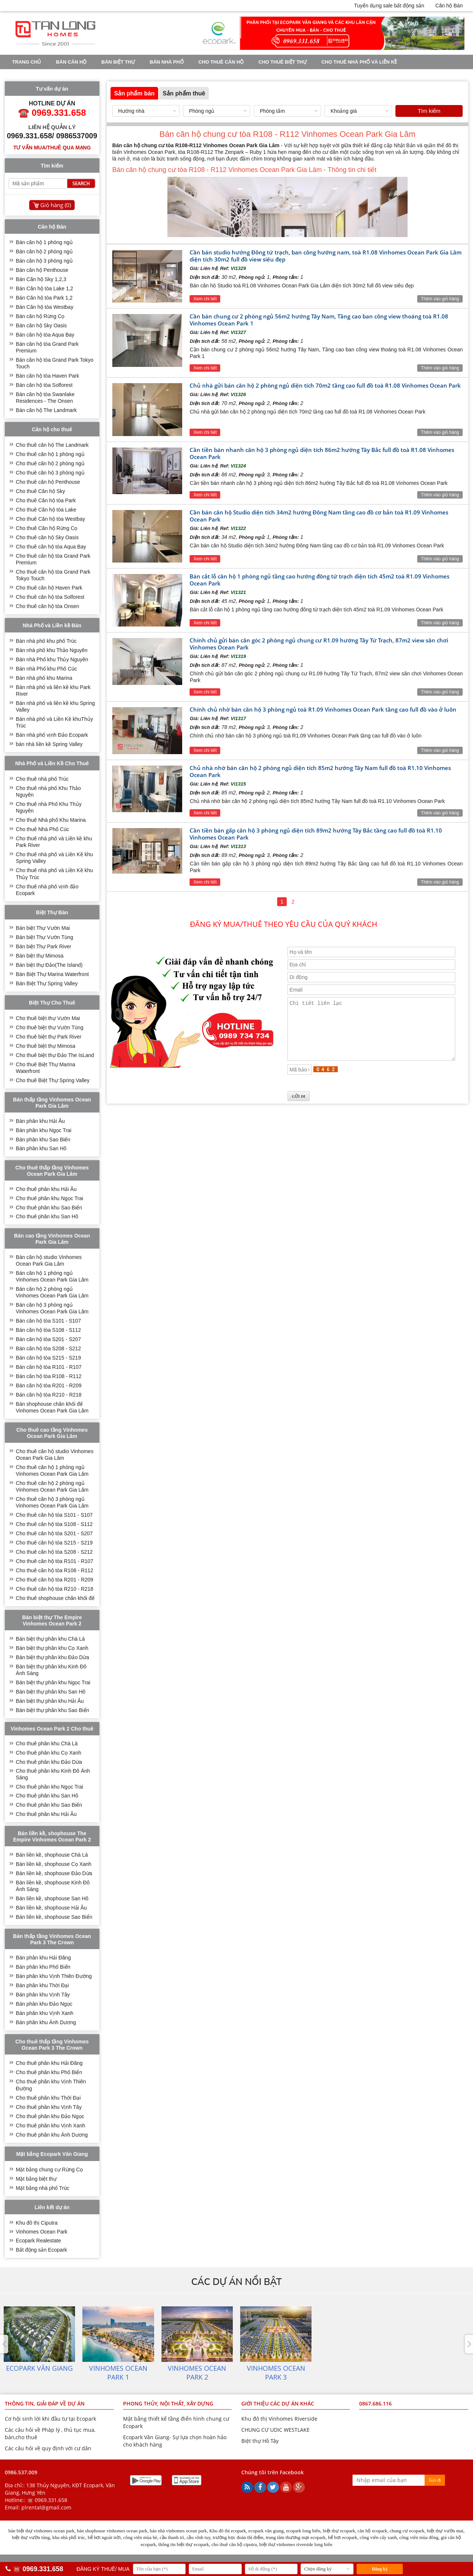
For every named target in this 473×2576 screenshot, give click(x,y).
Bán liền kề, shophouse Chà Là (52, 1855)
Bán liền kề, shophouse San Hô (52, 1898)
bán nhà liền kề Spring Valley (49, 744)
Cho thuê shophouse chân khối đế (55, 1598)
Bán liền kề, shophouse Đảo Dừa (54, 1873)
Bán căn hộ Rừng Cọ (40, 316)
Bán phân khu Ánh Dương (46, 2022)
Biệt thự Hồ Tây (260, 2440)
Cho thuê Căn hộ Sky (40, 491)
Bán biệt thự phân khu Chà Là (50, 1639)
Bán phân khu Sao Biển (43, 1139)
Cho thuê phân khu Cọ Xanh (48, 1753)
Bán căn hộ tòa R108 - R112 (49, 1376)
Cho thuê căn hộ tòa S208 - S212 (54, 1552)
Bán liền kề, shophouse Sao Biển (54, 1917)
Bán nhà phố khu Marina (44, 678)
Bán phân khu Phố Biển (43, 1967)
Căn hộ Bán (449, 6)
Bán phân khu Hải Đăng (43, 1958)
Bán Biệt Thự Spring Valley (47, 983)
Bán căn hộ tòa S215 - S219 (48, 1358)
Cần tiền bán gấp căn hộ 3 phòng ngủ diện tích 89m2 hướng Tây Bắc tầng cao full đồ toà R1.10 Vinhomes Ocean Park (316, 834)
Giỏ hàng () (55, 205)
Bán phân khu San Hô (41, 1148)
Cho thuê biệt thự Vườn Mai (48, 1018)
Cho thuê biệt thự (282, 62)
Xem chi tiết (205, 298)
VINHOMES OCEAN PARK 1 (43, 75)
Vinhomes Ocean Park (42, 2232)
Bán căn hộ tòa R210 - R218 (49, 1395)
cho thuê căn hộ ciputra (234, 2544)
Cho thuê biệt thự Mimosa (45, 1046)
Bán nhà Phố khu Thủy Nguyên (52, 659)
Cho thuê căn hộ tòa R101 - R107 (54, 1561)
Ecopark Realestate (38, 2241)
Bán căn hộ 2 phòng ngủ (44, 251)
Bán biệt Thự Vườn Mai (43, 928)
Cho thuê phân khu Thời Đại (48, 2098)
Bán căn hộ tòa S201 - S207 (48, 1339)
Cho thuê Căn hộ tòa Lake (46, 510)
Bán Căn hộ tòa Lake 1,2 (44, 288)
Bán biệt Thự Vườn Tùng (44, 937)
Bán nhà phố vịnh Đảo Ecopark (52, 735)
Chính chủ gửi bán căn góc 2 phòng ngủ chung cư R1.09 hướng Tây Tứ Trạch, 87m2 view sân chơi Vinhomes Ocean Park (319, 644)
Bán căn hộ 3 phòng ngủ (44, 261)
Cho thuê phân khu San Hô (47, 1216)
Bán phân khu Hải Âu (40, 1121)
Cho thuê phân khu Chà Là (47, 1743)
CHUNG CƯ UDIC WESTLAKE (275, 2429)
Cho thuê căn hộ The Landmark (52, 445)
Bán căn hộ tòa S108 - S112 (48, 1330)
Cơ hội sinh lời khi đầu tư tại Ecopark (50, 2418)
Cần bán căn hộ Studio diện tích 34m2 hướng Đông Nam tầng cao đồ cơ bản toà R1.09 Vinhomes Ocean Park (319, 516)
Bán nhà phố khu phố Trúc (46, 641)
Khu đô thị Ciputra (37, 2223)
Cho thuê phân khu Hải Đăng (49, 2063)
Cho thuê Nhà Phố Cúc (42, 829)
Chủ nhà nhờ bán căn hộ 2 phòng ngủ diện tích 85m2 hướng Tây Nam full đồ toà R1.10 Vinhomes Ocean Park (320, 771)
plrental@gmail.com (46, 2507)
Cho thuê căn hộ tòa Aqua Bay (51, 547)
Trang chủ (26, 62)
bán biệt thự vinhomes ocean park (41, 2530)
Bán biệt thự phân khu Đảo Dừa (52, 1657)
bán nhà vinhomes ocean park (178, 2530)
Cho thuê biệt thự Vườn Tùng (50, 1027)
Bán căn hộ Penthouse (42, 270)
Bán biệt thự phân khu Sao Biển (52, 1710)
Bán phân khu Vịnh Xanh (45, 2013)
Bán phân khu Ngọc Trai (43, 1130)
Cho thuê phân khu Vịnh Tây (49, 2107)
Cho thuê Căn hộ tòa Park (46, 500)
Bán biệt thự (118, 62)
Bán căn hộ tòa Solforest (44, 385)
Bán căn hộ (71, 62)
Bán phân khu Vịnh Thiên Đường (54, 1976)
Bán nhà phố (167, 62)
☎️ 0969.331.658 (47, 2500)
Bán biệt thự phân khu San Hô (50, 1692)
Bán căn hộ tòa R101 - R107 (49, 1367)
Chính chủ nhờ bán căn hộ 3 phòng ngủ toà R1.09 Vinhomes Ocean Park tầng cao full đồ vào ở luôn (323, 709)
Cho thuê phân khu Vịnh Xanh (50, 2125)
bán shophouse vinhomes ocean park (112, 2530)
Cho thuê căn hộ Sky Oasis (47, 537)
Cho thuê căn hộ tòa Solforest (50, 597)
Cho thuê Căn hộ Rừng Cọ (47, 528)
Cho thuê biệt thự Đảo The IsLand (55, 1055)
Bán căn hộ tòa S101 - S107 (48, 1321)
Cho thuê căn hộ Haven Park (49, 588)
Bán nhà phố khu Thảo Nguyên (52, 650)
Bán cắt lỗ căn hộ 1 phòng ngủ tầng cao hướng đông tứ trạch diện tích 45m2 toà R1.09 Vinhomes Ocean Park (319, 580)
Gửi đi (435, 2480)
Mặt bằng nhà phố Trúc (42, 2188)
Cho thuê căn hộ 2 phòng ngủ (50, 463)
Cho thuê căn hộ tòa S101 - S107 (54, 1515)
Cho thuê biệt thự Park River (48, 1037)
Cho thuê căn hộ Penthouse (48, 482)
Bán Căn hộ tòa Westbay (45, 307)
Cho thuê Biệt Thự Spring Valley (52, 1080)
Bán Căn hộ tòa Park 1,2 (44, 298)
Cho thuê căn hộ (221, 62)
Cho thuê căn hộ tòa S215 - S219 (54, 1543)
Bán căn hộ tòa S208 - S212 (48, 1348)
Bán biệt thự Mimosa (40, 956)
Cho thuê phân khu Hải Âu (46, 1189)
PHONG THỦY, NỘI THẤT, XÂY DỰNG (168, 2403)
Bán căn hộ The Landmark (46, 410)
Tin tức (255, 75)
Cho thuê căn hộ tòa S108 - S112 (54, 1524)
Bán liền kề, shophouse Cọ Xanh (54, 1864)
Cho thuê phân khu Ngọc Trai (49, 1198)
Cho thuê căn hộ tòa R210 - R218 (54, 1589)
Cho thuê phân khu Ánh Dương (52, 2135)
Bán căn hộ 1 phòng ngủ (44, 242)
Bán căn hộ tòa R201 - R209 (49, 1385)
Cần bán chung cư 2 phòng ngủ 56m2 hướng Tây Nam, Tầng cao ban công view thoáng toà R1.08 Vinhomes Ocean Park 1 (319, 320)
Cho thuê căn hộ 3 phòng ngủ (50, 473)
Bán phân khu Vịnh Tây (43, 1995)
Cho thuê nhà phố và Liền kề (359, 62)
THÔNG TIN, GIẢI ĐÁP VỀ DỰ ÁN (45, 2403)
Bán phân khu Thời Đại (42, 1985)
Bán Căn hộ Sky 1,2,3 (41, 279)
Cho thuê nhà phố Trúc (42, 779)
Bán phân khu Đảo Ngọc (44, 2004)
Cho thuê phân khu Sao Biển (49, 1208)
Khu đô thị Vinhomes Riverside (279, 2418)
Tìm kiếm (429, 111)
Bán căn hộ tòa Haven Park (47, 376)
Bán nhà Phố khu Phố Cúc (46, 669)
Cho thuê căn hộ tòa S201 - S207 (54, 1533)
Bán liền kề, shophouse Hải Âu (51, 1908)
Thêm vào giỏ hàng (440, 298)
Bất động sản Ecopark (41, 2250)
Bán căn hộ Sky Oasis (41, 325)
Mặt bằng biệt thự (36, 2179)
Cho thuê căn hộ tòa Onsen (47, 606)
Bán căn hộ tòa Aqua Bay (45, 335)
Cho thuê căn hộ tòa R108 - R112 (54, 1570)
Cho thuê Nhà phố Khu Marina (51, 820)
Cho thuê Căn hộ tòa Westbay (50, 519)
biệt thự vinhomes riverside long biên (296, 2544)
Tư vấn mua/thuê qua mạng (52, 148)
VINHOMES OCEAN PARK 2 (121, 75)
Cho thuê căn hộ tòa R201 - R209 (54, 1580)
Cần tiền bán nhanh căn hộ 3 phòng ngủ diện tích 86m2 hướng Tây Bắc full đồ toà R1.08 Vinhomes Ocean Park (322, 453)
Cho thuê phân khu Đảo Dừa (49, 1762)
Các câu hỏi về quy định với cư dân (48, 2448)
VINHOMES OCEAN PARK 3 (198, 75)
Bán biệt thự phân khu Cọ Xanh (52, 1648)
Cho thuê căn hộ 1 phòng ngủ (50, 454)
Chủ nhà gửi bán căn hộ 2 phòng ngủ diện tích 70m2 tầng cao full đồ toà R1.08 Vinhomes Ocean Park (325, 385)
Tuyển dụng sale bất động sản (389, 6)
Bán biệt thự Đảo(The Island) (49, 965)
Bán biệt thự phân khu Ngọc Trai (53, 1682)
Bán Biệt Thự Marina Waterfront (52, 974)
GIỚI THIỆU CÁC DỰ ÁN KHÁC (277, 2403)
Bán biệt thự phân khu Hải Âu (50, 1701)
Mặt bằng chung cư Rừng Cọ (49, 2169)
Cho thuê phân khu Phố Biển (49, 2072)
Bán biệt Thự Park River (43, 946)
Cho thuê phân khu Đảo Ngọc (50, 2116)
